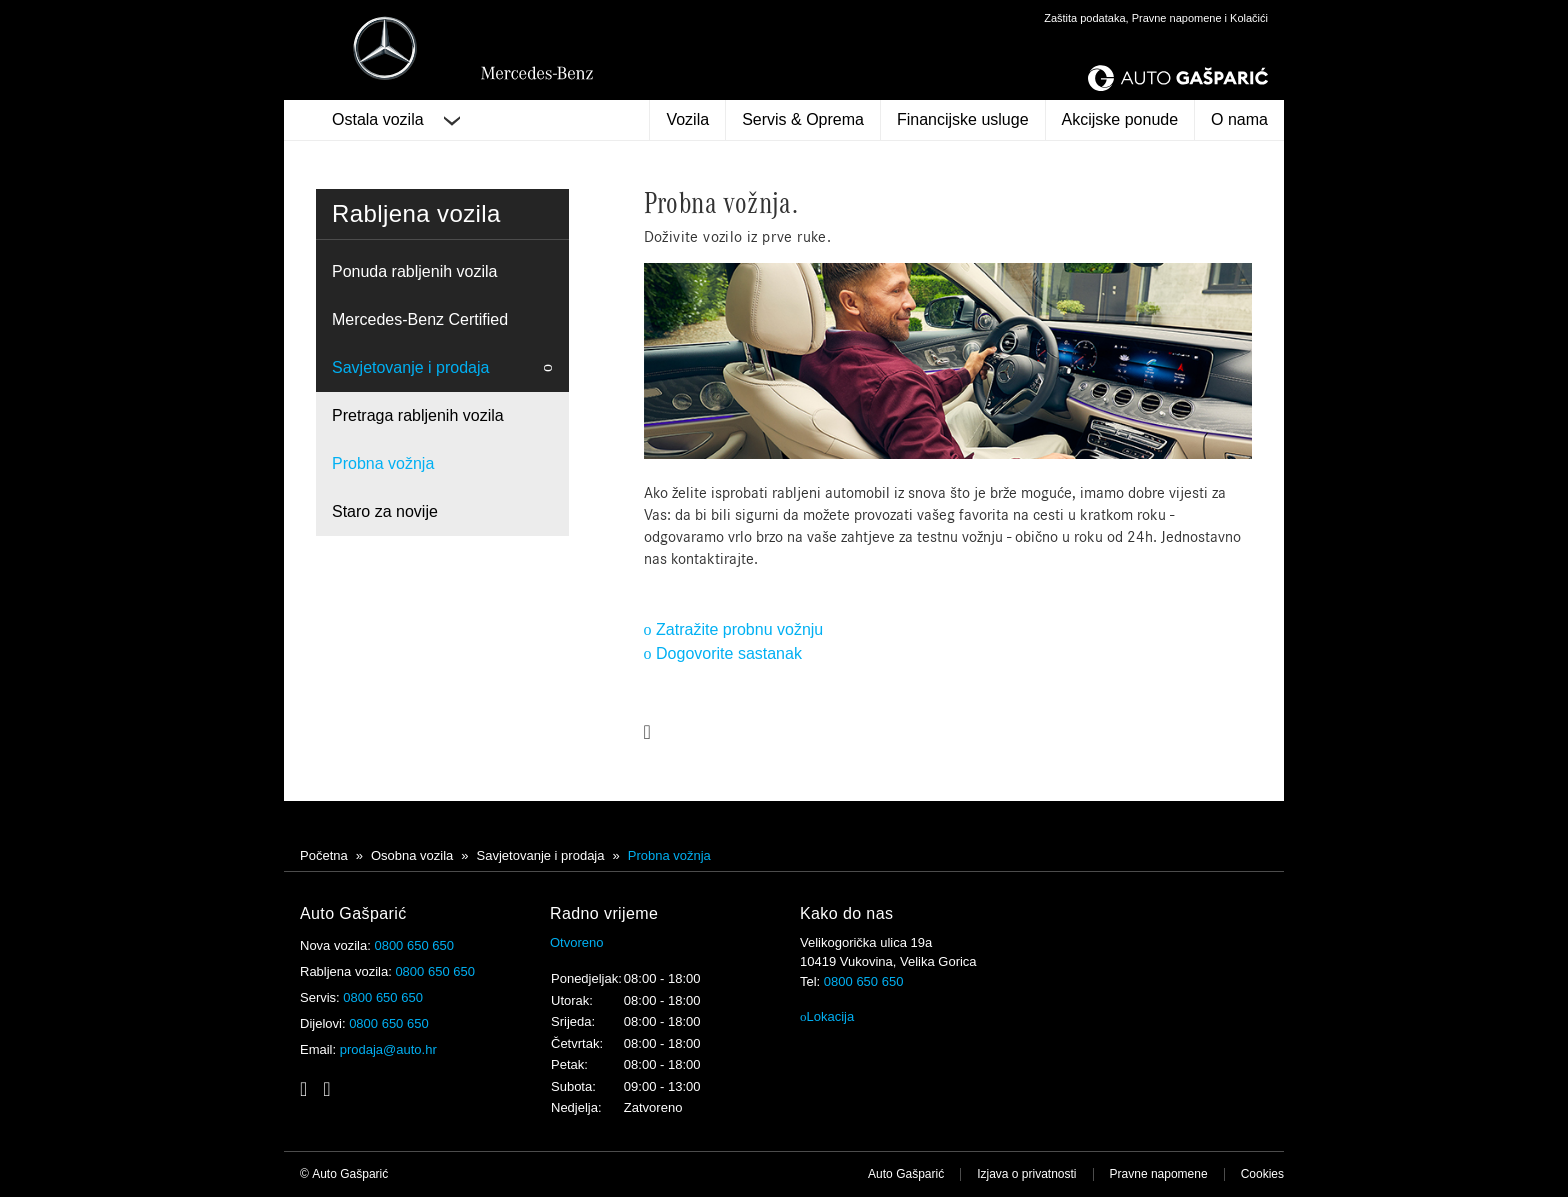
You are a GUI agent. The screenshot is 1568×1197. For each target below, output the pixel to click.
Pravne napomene (1159, 1174)
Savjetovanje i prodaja (410, 367)
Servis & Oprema (803, 119)
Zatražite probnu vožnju (734, 629)
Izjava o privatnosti (1026, 1174)
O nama (1239, 119)
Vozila (687, 119)
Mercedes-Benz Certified (420, 319)
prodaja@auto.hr (388, 1049)
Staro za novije (385, 511)
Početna (324, 855)
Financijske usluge (963, 119)
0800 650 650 (414, 945)
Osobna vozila (412, 855)
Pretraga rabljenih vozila (418, 415)
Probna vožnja (383, 463)
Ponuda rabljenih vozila (414, 271)
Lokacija (827, 1016)
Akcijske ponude (1120, 119)
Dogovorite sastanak (723, 653)
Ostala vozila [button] (396, 120)
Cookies (1262, 1174)
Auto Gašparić (906, 1174)
